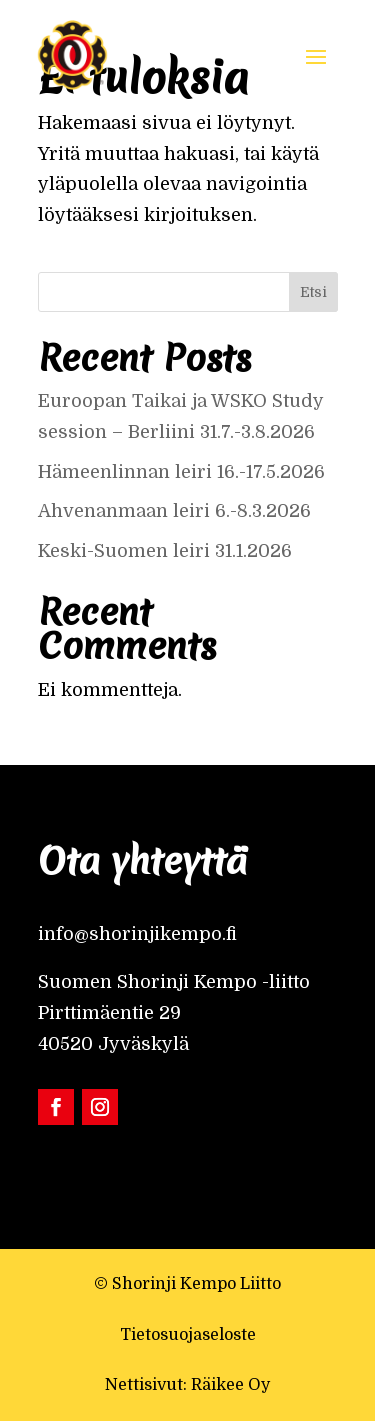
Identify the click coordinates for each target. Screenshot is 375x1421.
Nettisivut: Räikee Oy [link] (187, 1385)
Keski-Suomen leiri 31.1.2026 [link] (165, 551)
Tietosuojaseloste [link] (188, 1335)
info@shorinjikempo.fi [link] (137, 934)
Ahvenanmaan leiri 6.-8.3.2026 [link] (174, 511)
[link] (73, 55)
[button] (316, 55)
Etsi (313, 292)
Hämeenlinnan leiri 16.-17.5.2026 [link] (181, 472)
